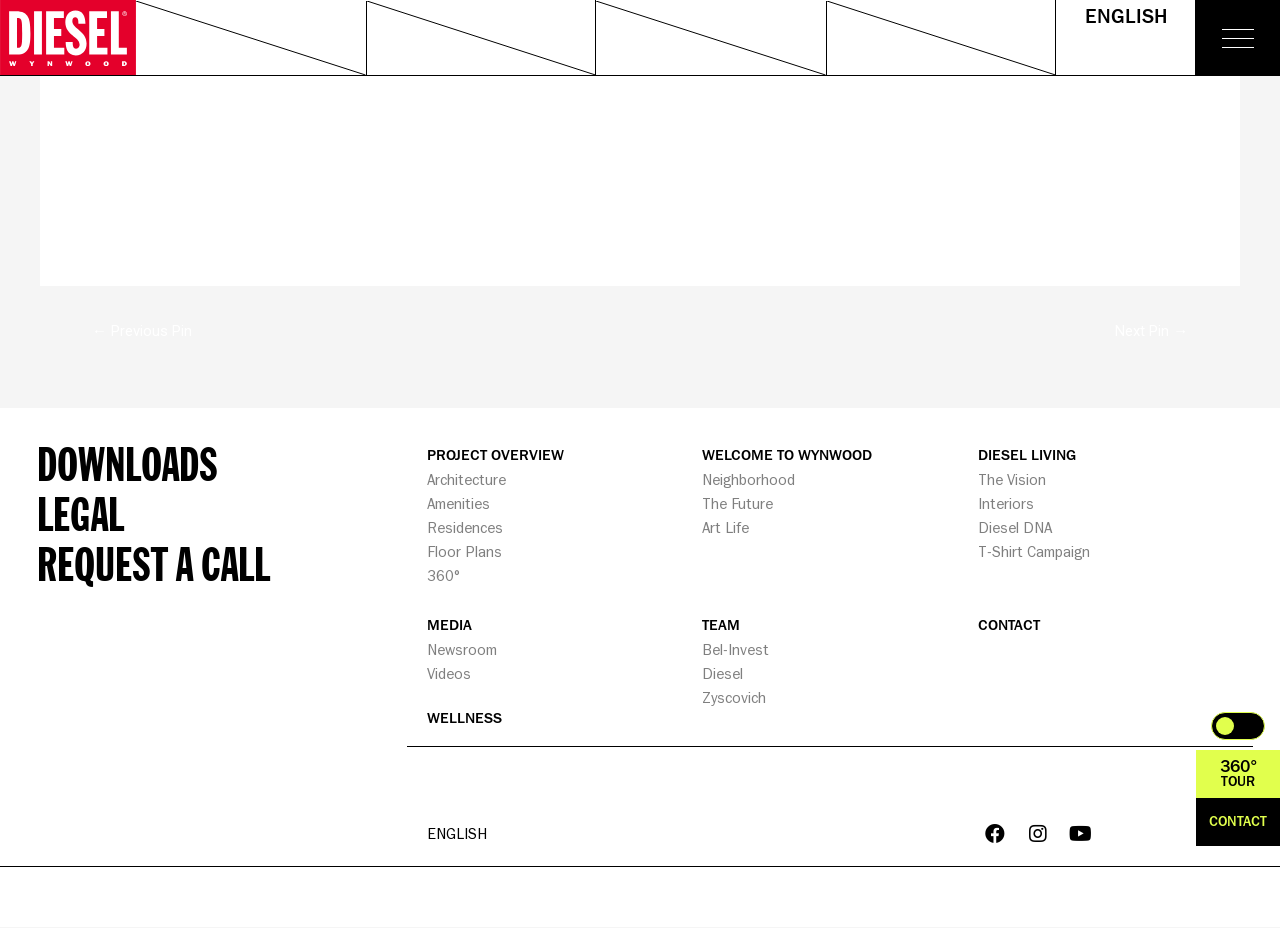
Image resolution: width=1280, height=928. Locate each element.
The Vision (1012, 479)
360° (443, 575)
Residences (465, 527)
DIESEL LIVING (1027, 455)
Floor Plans (464, 551)
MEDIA (449, 625)
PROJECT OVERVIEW (495, 455)
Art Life (725, 527)
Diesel (722, 673)
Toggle (1238, 726)
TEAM (721, 625)
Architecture (466, 479)
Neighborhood (748, 479)
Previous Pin (142, 331)
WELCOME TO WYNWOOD (787, 455)
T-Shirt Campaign (1034, 551)
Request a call (153, 563)
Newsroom (462, 649)
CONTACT (1009, 625)
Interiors (1006, 503)
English (1126, 17)
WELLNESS (464, 718)
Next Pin (1151, 331)
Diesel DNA (1015, 527)
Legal (80, 513)
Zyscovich (734, 697)
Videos (449, 673)
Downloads (127, 463)
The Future (737, 503)
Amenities (458, 503)
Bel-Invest (735, 649)
